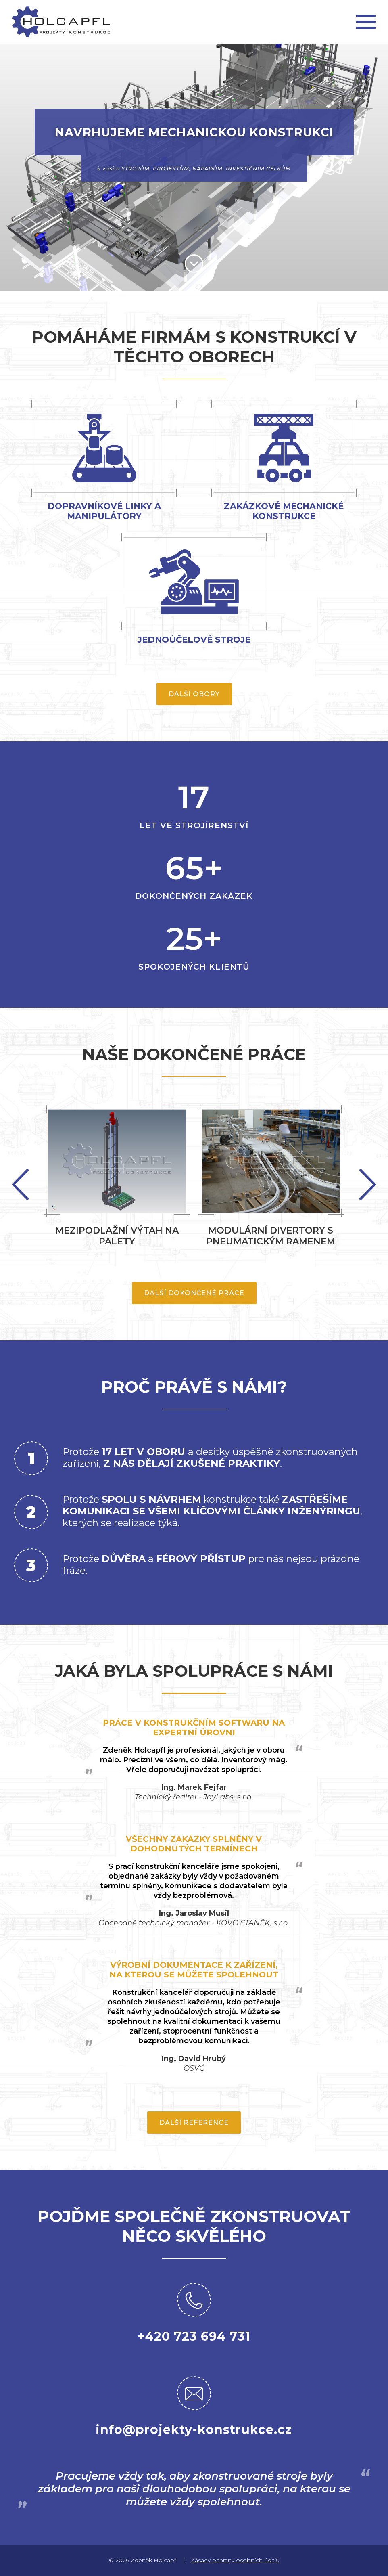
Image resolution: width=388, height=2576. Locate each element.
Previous (367, 1184)
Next (20, 1184)
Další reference (194, 2122)
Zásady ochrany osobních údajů (235, 2560)
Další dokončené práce (194, 1293)
